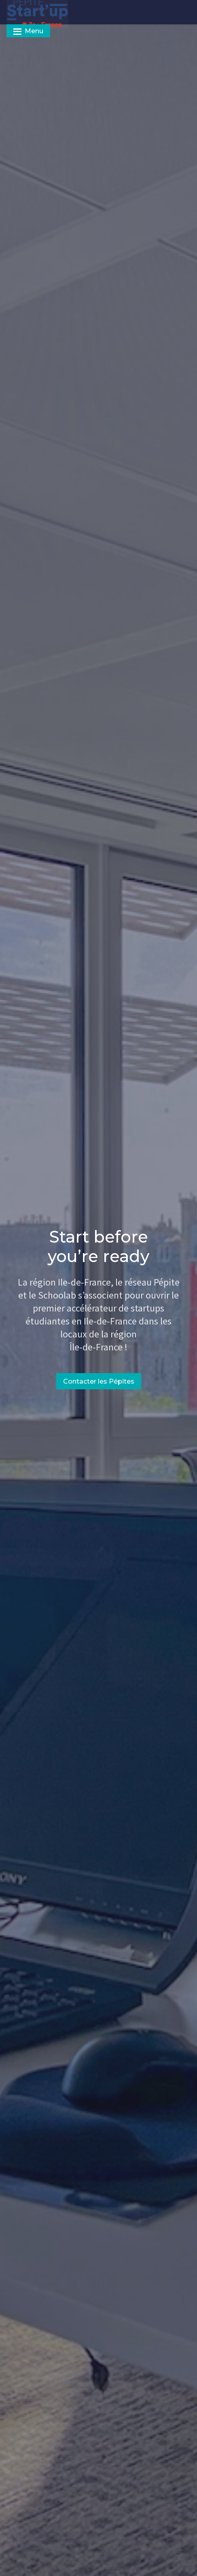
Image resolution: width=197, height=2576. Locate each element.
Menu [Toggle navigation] (28, 31)
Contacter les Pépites (98, 1381)
